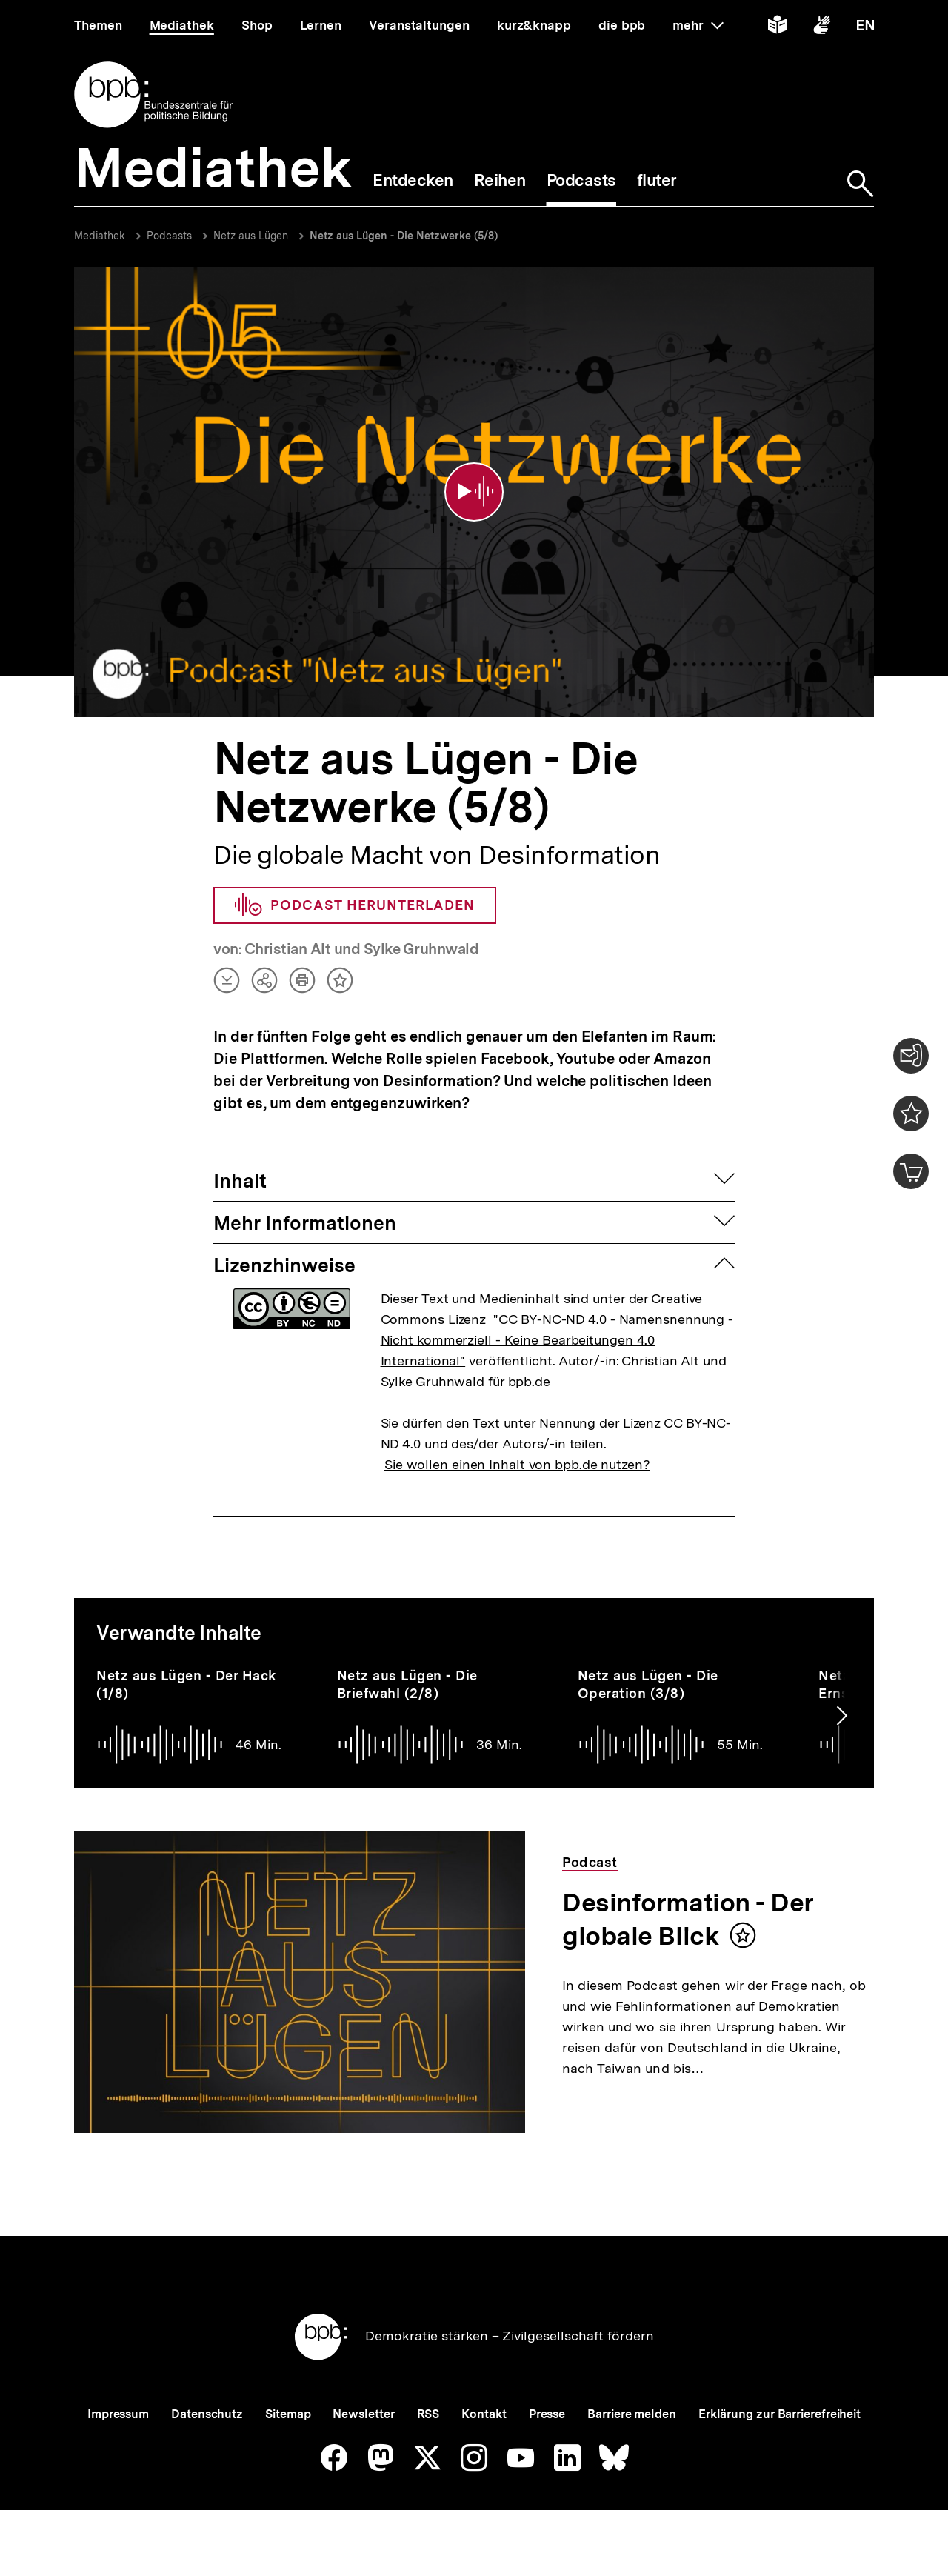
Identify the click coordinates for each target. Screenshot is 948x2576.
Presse (547, 2414)
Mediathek (99, 236)
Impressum (118, 2414)
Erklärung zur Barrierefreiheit (779, 2414)
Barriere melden (631, 2414)
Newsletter (363, 2414)
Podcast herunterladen (355, 905)
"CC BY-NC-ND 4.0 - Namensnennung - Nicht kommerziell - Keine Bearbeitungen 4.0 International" (557, 1339)
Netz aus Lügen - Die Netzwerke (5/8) (404, 236)
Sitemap (287, 2414)
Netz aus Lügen (250, 236)
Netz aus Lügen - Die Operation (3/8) (648, 1684)
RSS (428, 2414)
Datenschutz (207, 2414)
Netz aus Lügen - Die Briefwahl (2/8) (407, 1684)
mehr (697, 25)
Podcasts (169, 236)
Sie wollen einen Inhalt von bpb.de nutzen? (517, 1464)
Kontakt (483, 2414)
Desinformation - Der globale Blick (688, 1919)
